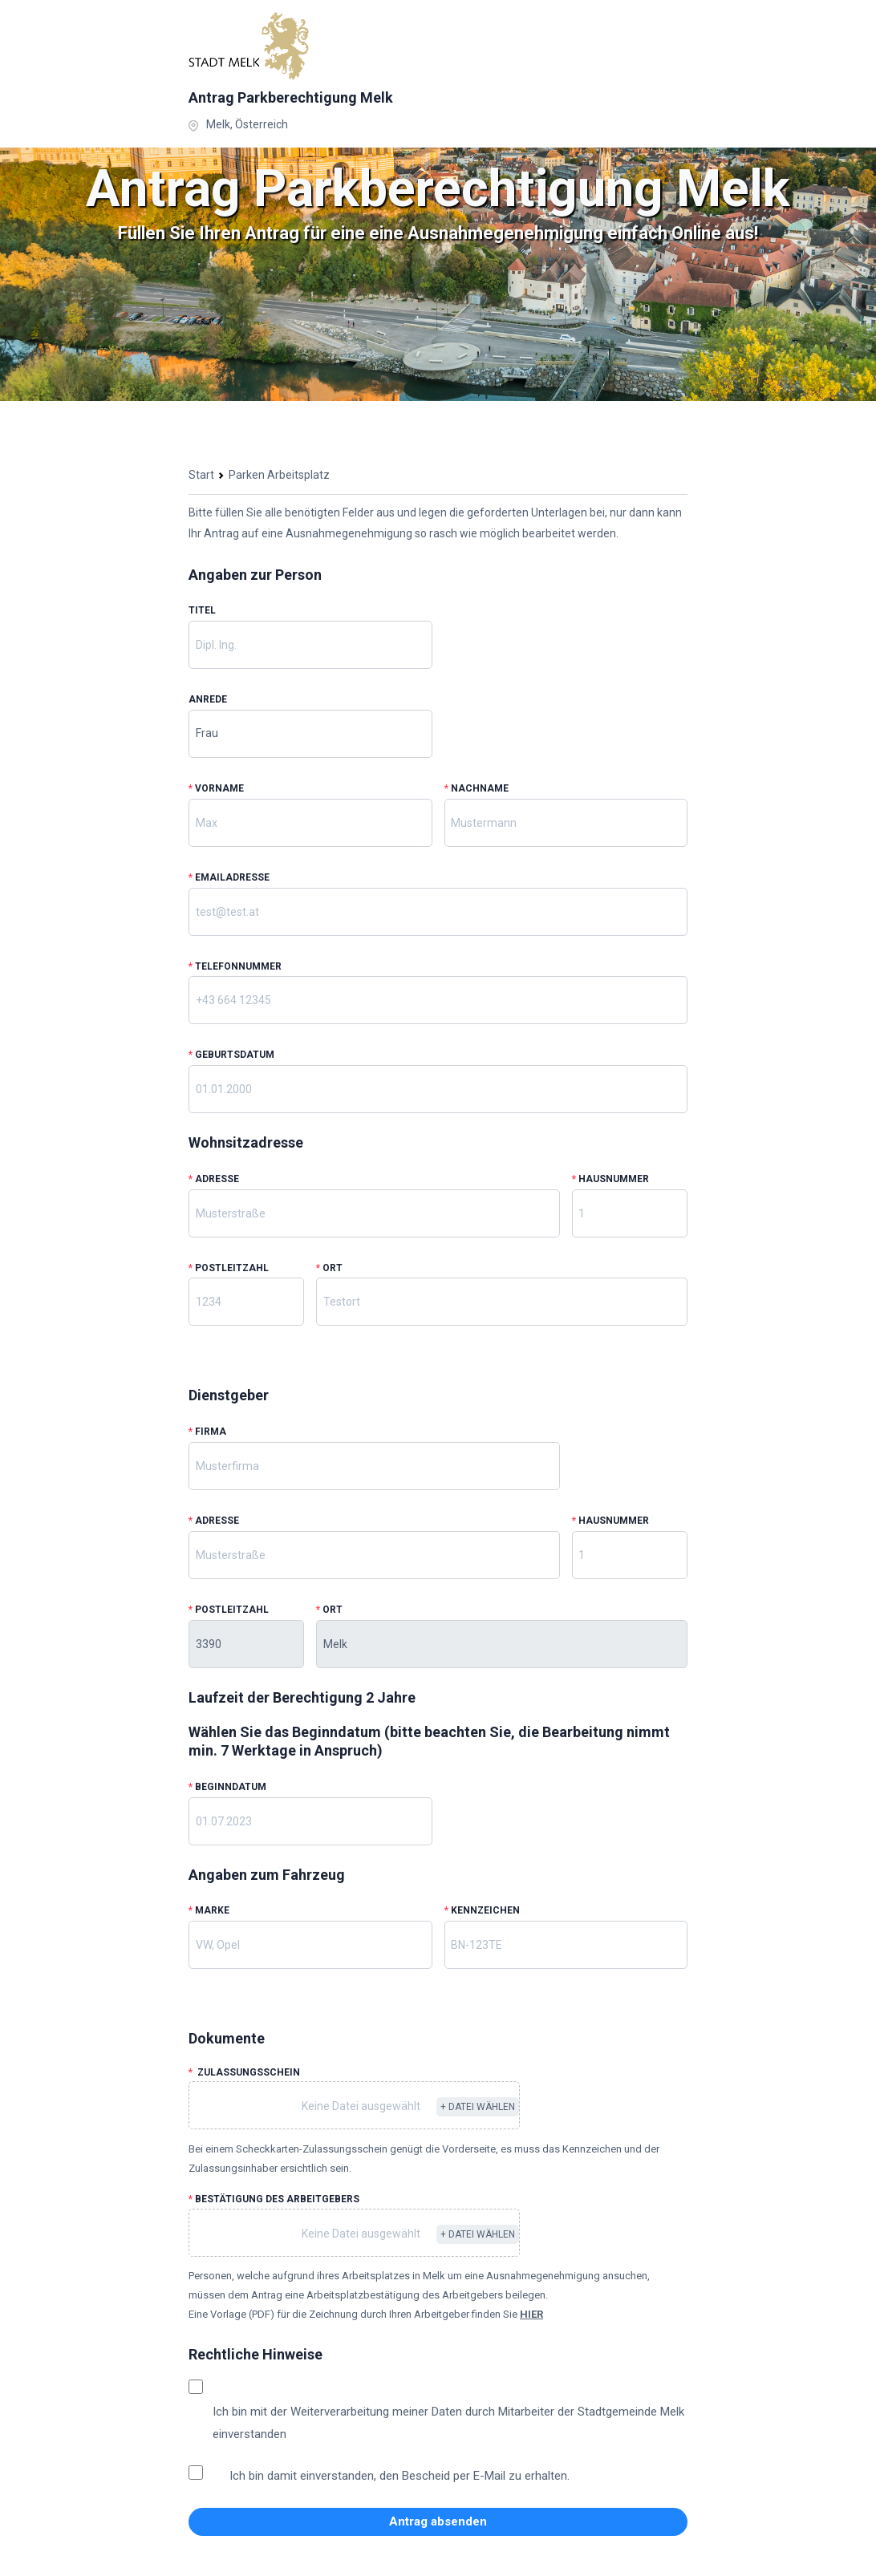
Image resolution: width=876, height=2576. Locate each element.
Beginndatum (227, 1786)
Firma (207, 1431)
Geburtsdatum (231, 1054)
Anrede (208, 699)
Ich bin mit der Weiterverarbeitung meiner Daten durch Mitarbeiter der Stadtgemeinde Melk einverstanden (448, 2422)
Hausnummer (610, 1179)
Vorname (216, 788)
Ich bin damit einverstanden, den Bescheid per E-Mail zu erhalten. (399, 2476)
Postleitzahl (229, 1268)
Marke (209, 1910)
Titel (202, 610)
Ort (329, 1268)
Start (201, 474)
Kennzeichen (482, 1910)
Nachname (476, 788)
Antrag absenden (438, 2521)
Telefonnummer (235, 966)
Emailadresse (229, 877)
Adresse (214, 1179)
